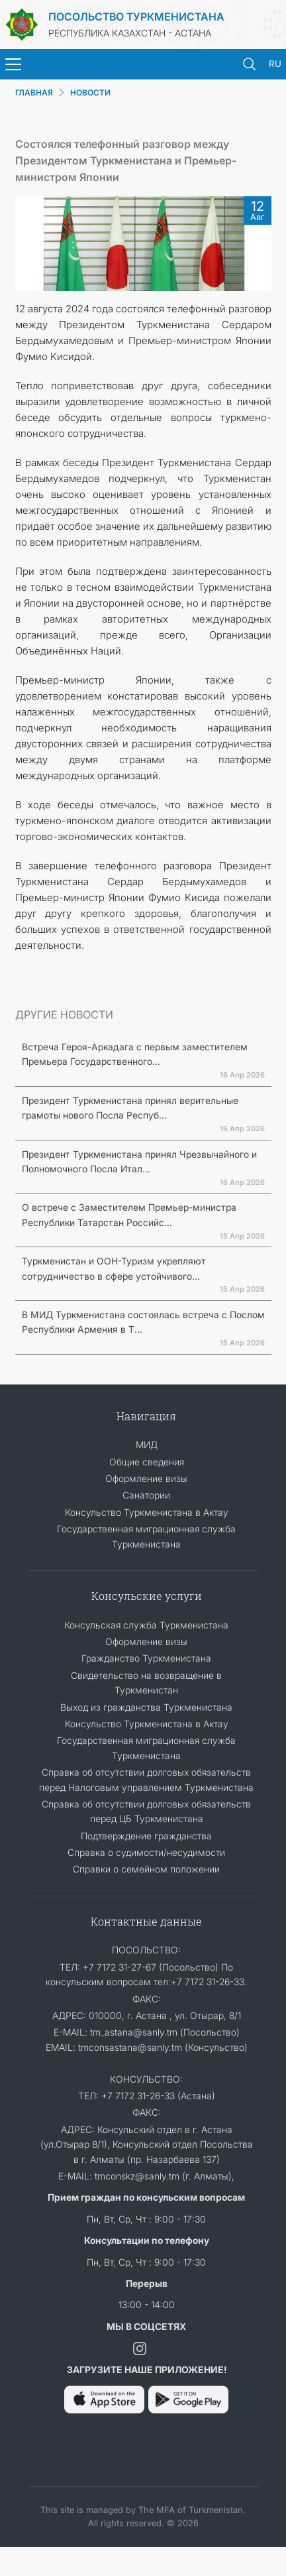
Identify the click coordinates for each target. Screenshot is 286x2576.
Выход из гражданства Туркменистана (146, 1707)
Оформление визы (146, 1478)
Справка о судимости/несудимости (146, 1852)
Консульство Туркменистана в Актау (146, 1512)
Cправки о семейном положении (146, 1868)
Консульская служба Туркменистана (146, 1624)
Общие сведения (146, 1461)
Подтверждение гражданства (146, 1835)
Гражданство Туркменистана (146, 1658)
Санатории (146, 1495)
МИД (147, 1444)
